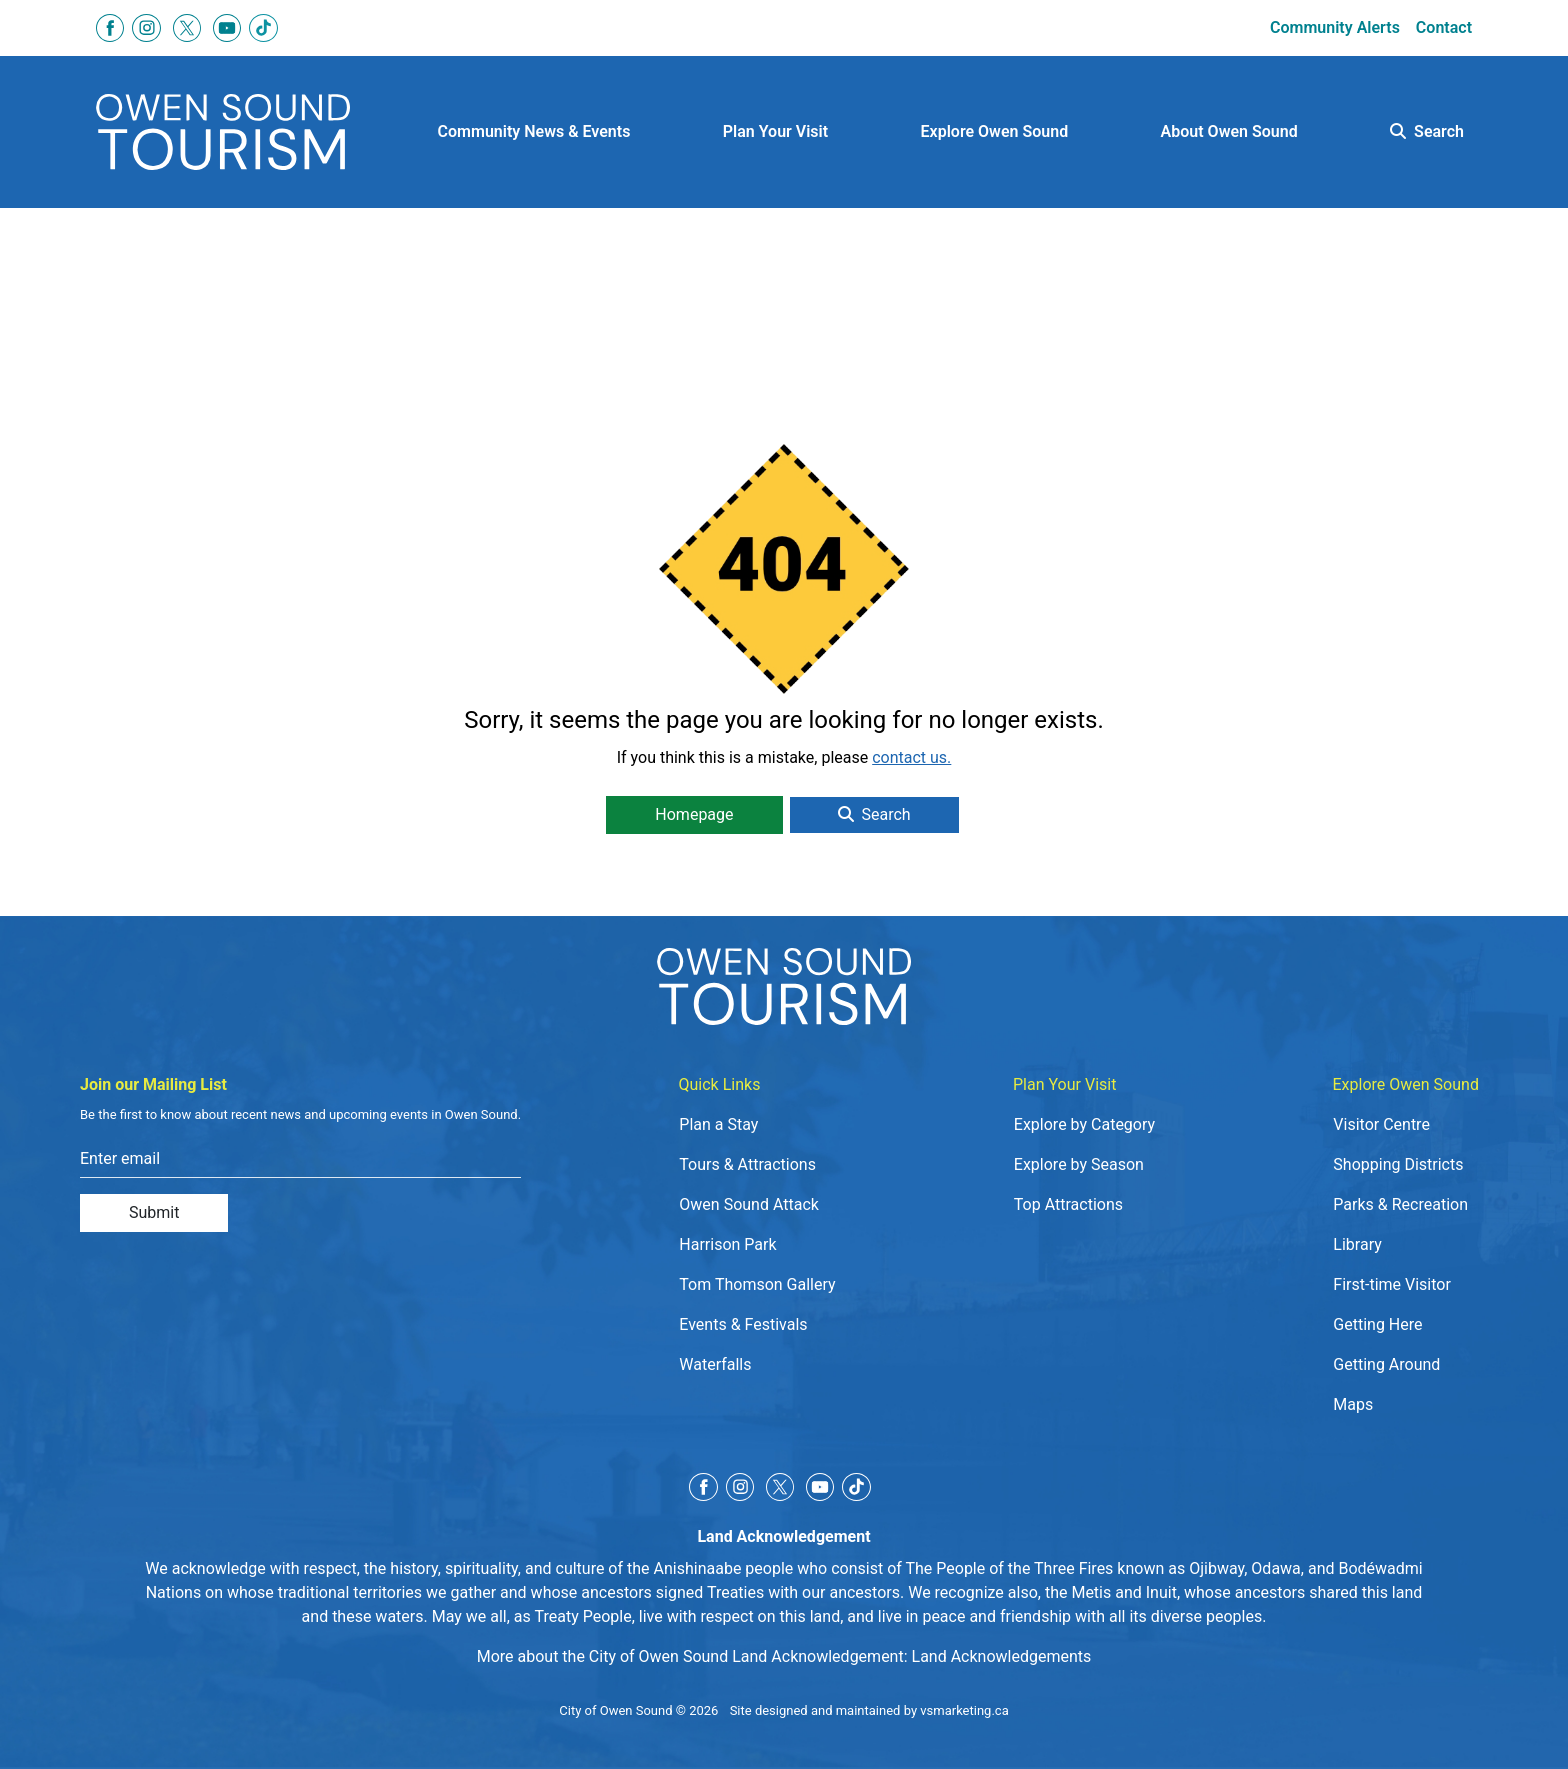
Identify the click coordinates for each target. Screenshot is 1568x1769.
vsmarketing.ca (964, 1710)
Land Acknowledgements (1002, 1656)
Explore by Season (1079, 1164)
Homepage (694, 814)
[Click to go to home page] (223, 132)
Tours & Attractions (747, 1164)
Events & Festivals (743, 1324)
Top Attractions (1068, 1204)
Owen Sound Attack (749, 1204)
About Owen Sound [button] (1229, 131)
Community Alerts (1335, 27)
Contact (1444, 27)
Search (1427, 131)
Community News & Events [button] (534, 131)
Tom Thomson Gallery (757, 1284)
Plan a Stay (718, 1124)
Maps (1353, 1404)
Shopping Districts (1398, 1164)
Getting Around (1386, 1364)
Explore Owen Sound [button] (995, 131)
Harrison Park (727, 1244)
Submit (154, 1212)
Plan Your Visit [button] (775, 131)
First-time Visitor (1392, 1284)
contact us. (911, 757)
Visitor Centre (1381, 1124)
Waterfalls (715, 1364)
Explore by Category (1084, 1124)
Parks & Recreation (1400, 1204)
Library (1357, 1244)
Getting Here (1377, 1324)
